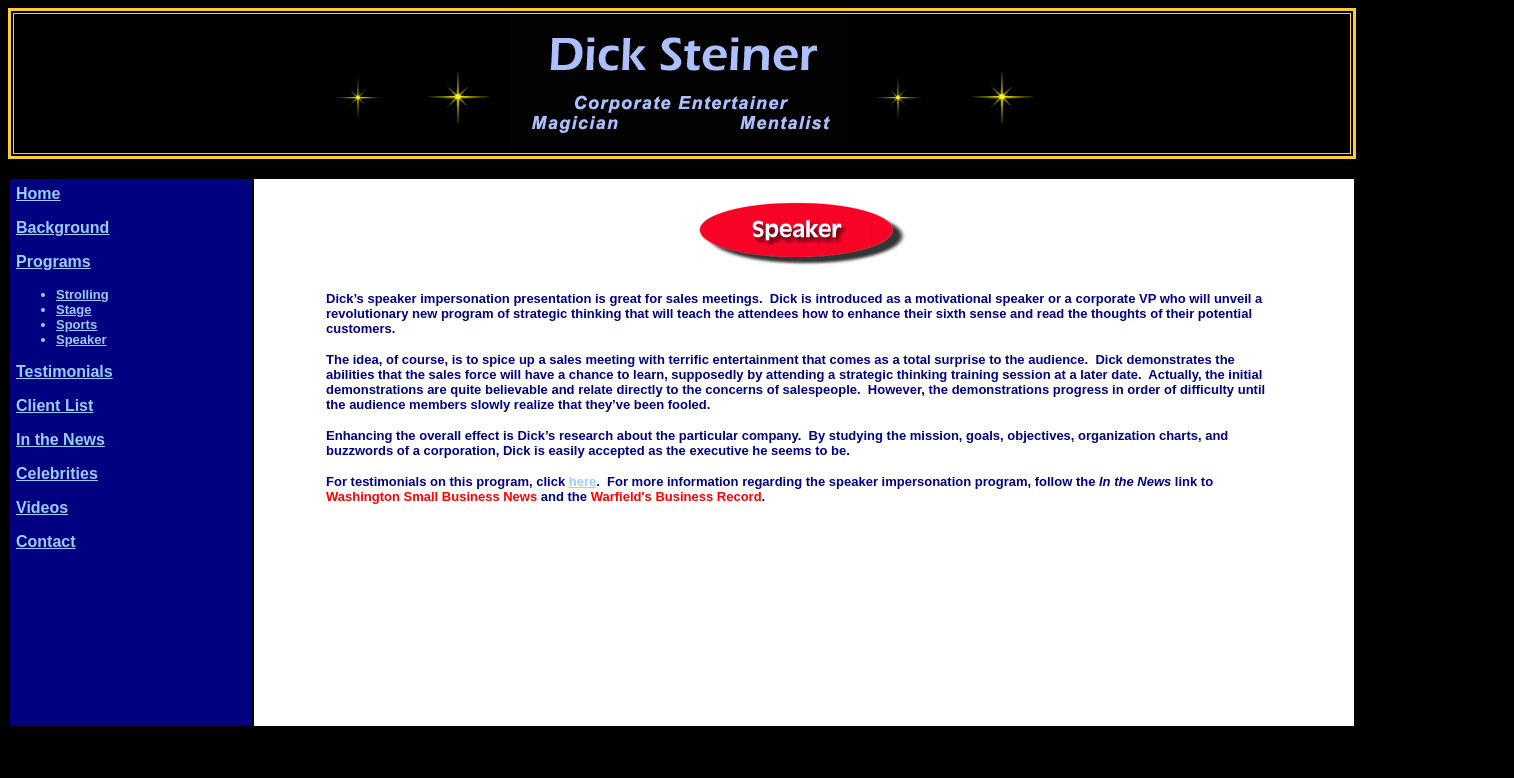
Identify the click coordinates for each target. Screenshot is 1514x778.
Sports (76, 324)
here (582, 481)
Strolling (82, 294)
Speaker (81, 339)
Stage (73, 309)
